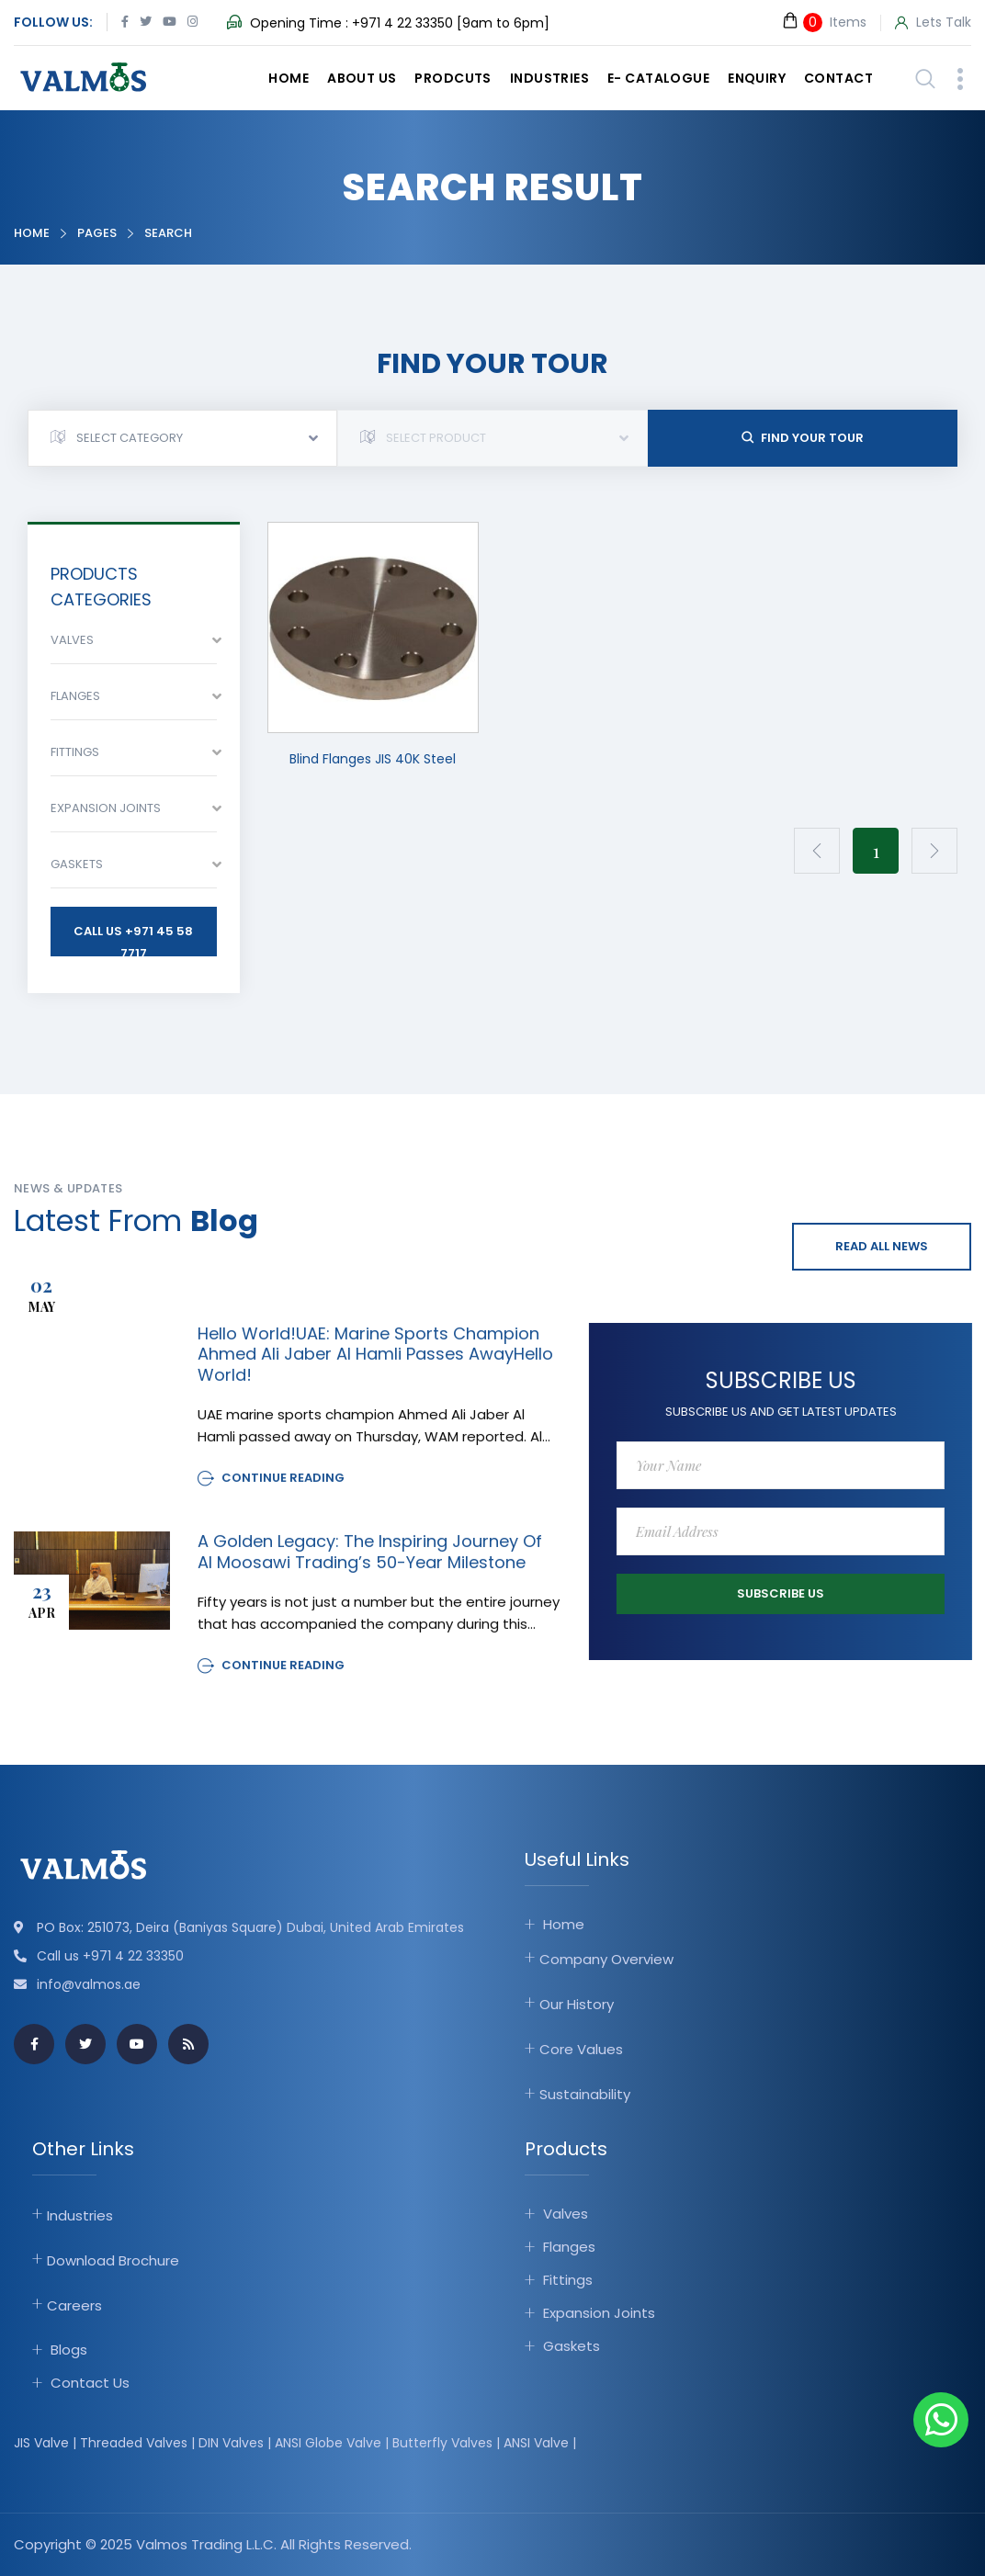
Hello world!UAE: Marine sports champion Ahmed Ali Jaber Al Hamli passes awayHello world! (375, 1370)
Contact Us (90, 2381)
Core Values (581, 2049)
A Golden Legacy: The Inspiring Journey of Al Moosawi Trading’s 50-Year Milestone (370, 1567)
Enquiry (757, 78)
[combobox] (182, 438)
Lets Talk (933, 23)
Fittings (568, 2279)
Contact (838, 78)
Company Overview (606, 1959)
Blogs (69, 2348)
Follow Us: (53, 22)
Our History (576, 2004)
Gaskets (571, 2346)
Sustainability (584, 2094)
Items (823, 21)
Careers (74, 2305)
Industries (549, 78)
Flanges (569, 2246)
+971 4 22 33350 (402, 23)
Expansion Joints (599, 2312)
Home (288, 78)
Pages (97, 233)
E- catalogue (658, 78)
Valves (565, 2213)
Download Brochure (113, 2260)
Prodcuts (452, 78)
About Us (361, 78)
